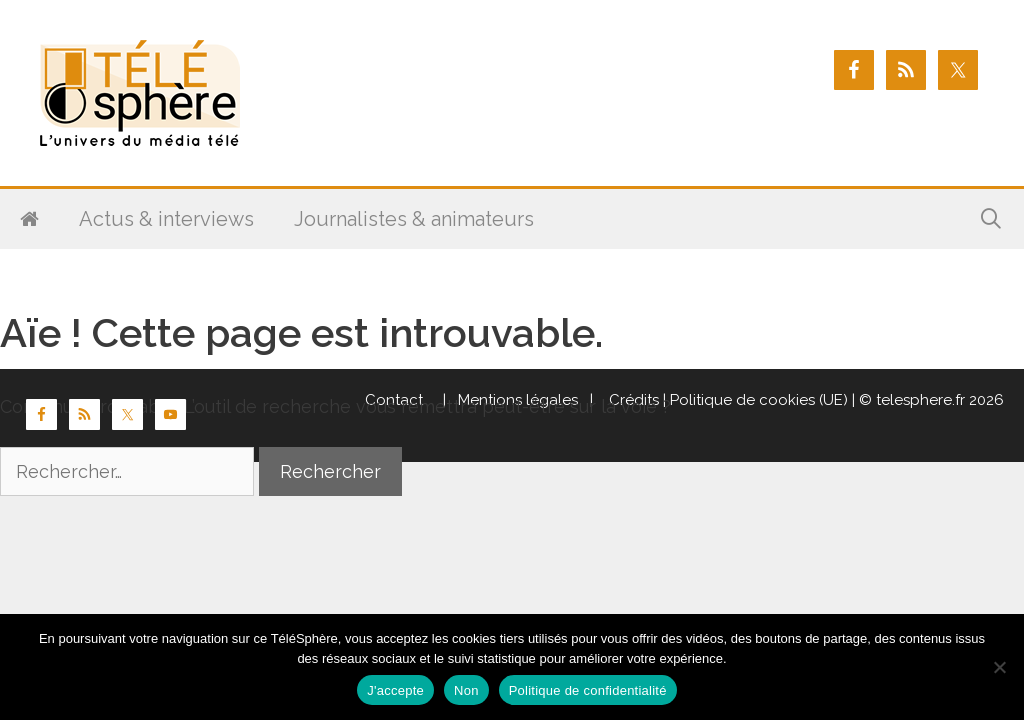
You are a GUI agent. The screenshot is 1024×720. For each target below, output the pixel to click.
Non (466, 690)
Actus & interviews (166, 219)
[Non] (999, 667)
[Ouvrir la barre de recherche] (991, 219)
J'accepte (395, 690)
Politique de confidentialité (588, 690)
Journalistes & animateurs (414, 219)
